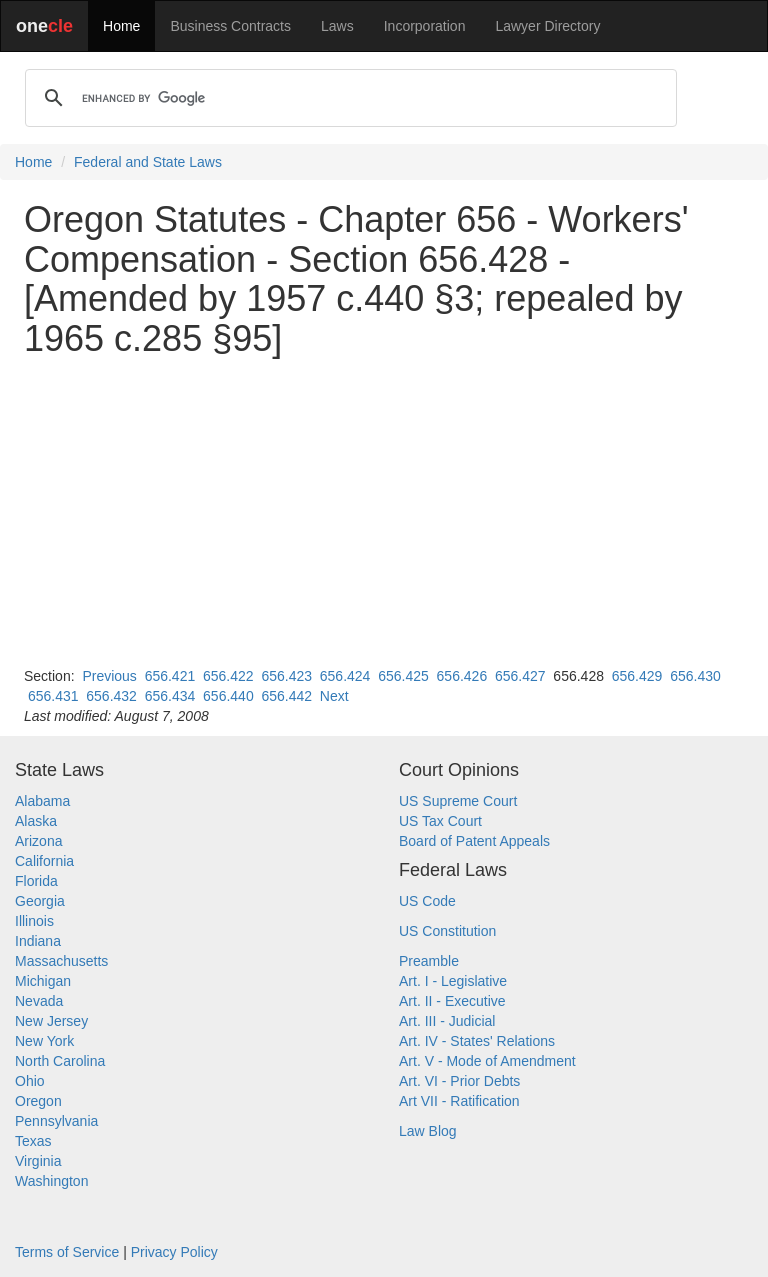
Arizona (38, 841)
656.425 (403, 676)
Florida (36, 881)
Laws (337, 26)
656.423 (286, 676)
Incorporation (425, 26)
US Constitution (447, 931)
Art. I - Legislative (453, 981)
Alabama (42, 801)
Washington (51, 1181)
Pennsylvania (56, 1121)
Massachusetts (61, 961)
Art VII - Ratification (459, 1101)
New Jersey (51, 1021)
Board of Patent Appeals (474, 841)
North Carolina (60, 1061)
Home (121, 26)
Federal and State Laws (148, 162)
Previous (109, 676)
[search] (348, 98)
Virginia (38, 1161)
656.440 (228, 696)
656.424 (345, 676)
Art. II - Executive (452, 1001)
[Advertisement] (384, 512)
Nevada (39, 1001)
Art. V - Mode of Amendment (487, 1061)
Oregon (38, 1101)
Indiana (38, 941)
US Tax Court (440, 821)
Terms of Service (67, 1252)
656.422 (228, 676)
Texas (33, 1141)
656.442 (286, 696)
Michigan (43, 981)
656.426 (462, 676)
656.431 (53, 696)
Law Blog (428, 1131)
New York (44, 1041)
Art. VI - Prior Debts (459, 1081)
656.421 (170, 676)
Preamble (429, 961)
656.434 (170, 696)
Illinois (34, 921)
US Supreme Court (458, 801)
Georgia (40, 901)
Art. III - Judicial (447, 1021)
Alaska (36, 821)
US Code (427, 901)
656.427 (520, 676)
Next (334, 696)
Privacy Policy (174, 1252)
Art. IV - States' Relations (477, 1041)
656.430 (695, 676)
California (44, 861)
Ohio (30, 1081)
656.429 (637, 676)
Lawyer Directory (547, 26)
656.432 (111, 696)
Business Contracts (230, 26)
